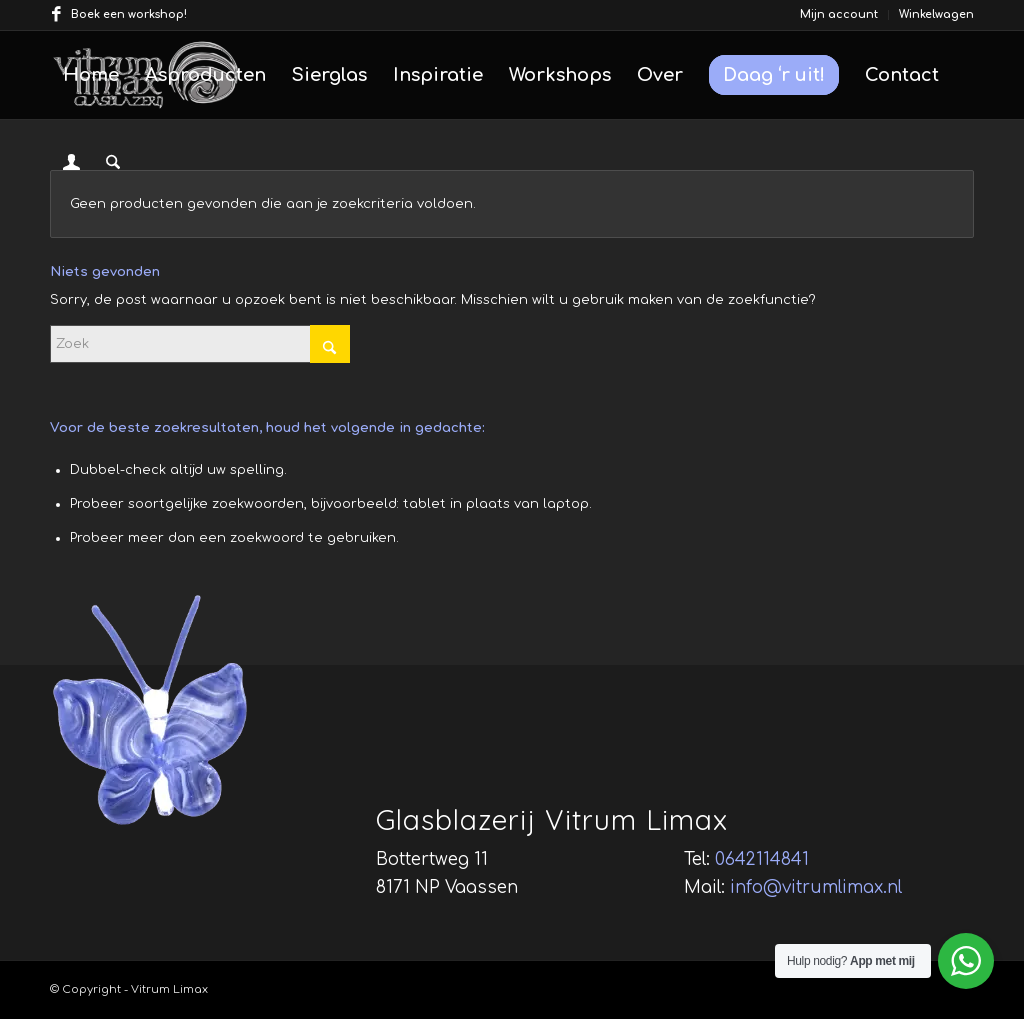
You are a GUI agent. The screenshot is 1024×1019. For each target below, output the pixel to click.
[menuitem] (839, 15)
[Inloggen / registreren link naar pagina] (71, 165)
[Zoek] (113, 163)
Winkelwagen (936, 14)
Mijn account (839, 14)
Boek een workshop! (129, 14)
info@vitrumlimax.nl (816, 887)
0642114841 (762, 859)
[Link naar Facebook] (56, 15)
